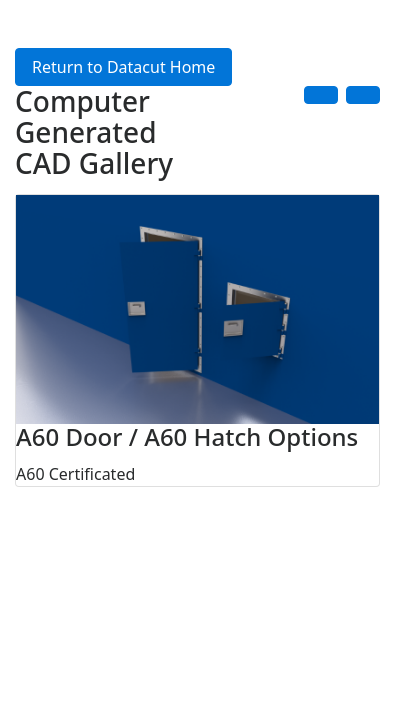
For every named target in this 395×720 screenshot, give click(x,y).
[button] (321, 95)
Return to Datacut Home (123, 67)
